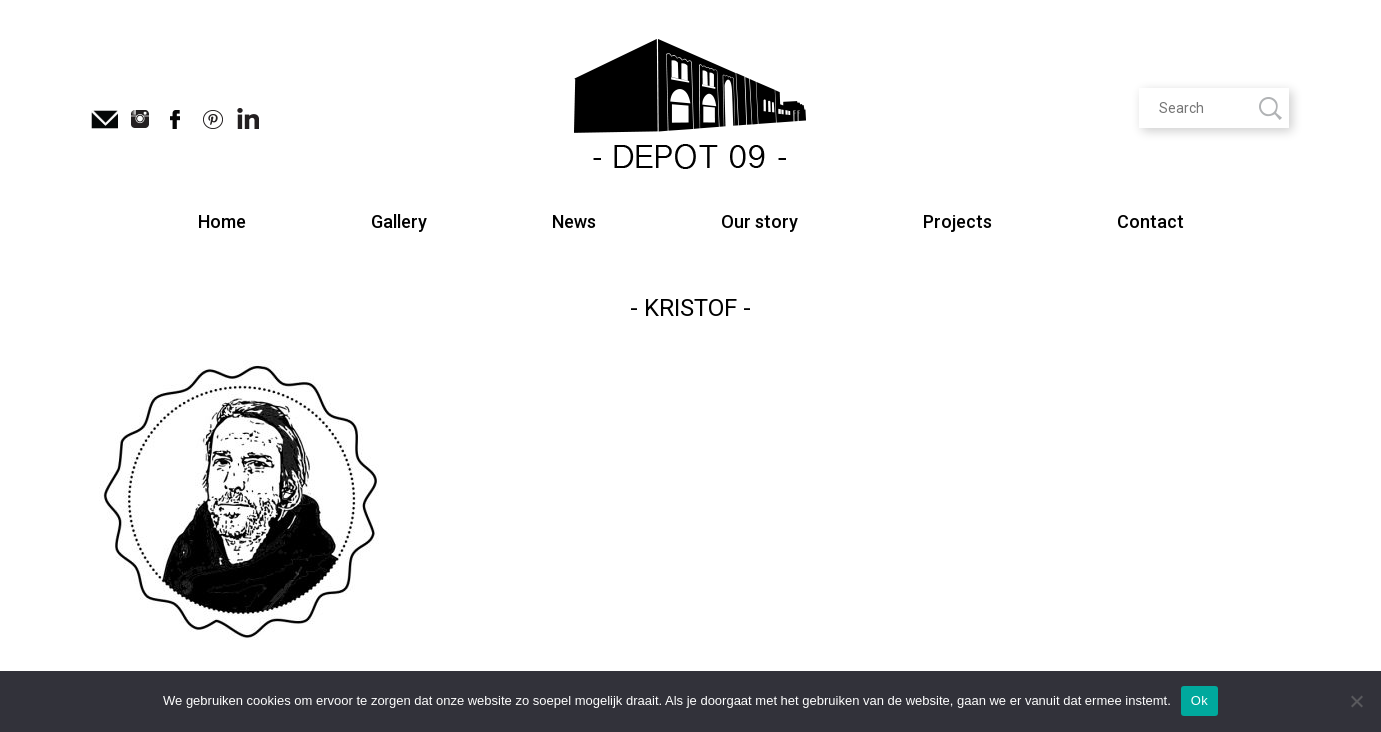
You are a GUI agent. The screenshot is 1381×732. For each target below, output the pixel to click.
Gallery (399, 221)
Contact (1150, 221)
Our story (759, 221)
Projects (957, 221)
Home (222, 221)
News (574, 221)
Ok (1199, 700)
